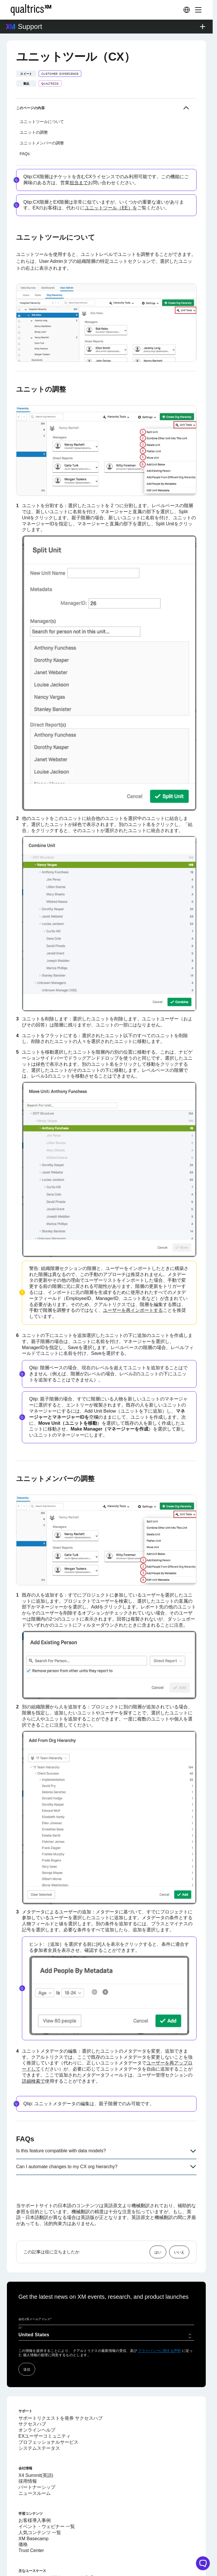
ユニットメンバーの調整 (42, 107)
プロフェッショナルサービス (48, 2406)
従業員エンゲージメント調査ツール (55, 2547)
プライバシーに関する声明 (159, 2315)
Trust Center (31, 2514)
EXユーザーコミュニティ (44, 2400)
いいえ (179, 2216)
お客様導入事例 (34, 2484)
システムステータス (39, 2412)
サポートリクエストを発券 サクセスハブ (60, 2382)
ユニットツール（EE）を (111, 172)
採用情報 (27, 2445)
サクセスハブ (32, 2388)
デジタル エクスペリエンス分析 (51, 2566)
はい (157, 2216)
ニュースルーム (34, 2457)
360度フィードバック (40, 2571)
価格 (23, 2508)
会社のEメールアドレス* (35, 2283)
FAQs (25, 118)
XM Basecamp (33, 2502)
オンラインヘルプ (36, 2394)
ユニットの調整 (34, 96)
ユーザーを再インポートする (133, 1274)
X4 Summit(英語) (35, 2439)
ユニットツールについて (42, 85)
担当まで (78, 146)
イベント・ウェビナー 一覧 (46, 2490)
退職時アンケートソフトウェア (50, 2553)
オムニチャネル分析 (39, 2560)
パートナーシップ (36, 2451)
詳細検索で (33, 2045)
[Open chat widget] (203, 2563)
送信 (26, 2333)
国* (20, 2292)
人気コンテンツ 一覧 (39, 2496)
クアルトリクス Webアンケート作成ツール (62, 2541)
